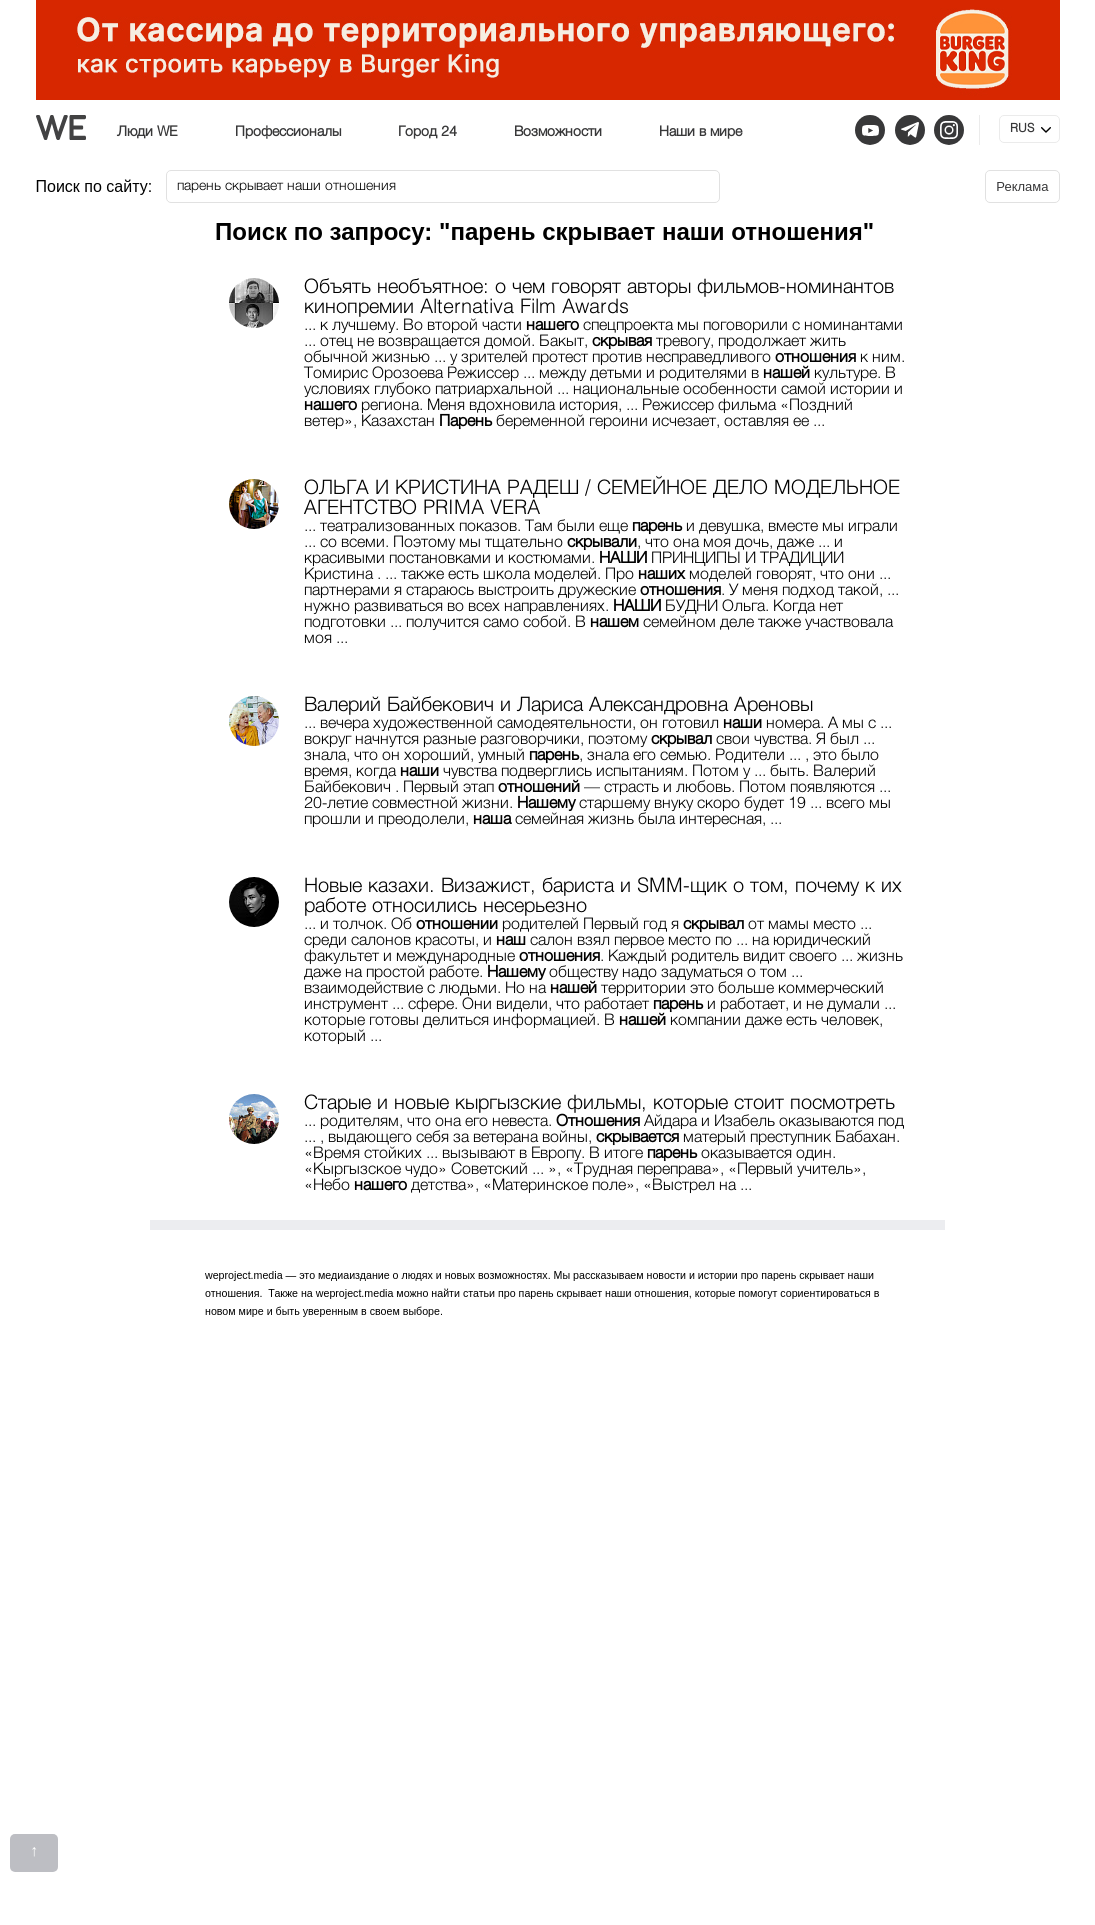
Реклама (1022, 186)
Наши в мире (700, 132)
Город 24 (427, 132)
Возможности (558, 132)
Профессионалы (288, 132)
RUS (1022, 129)
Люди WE (147, 132)
